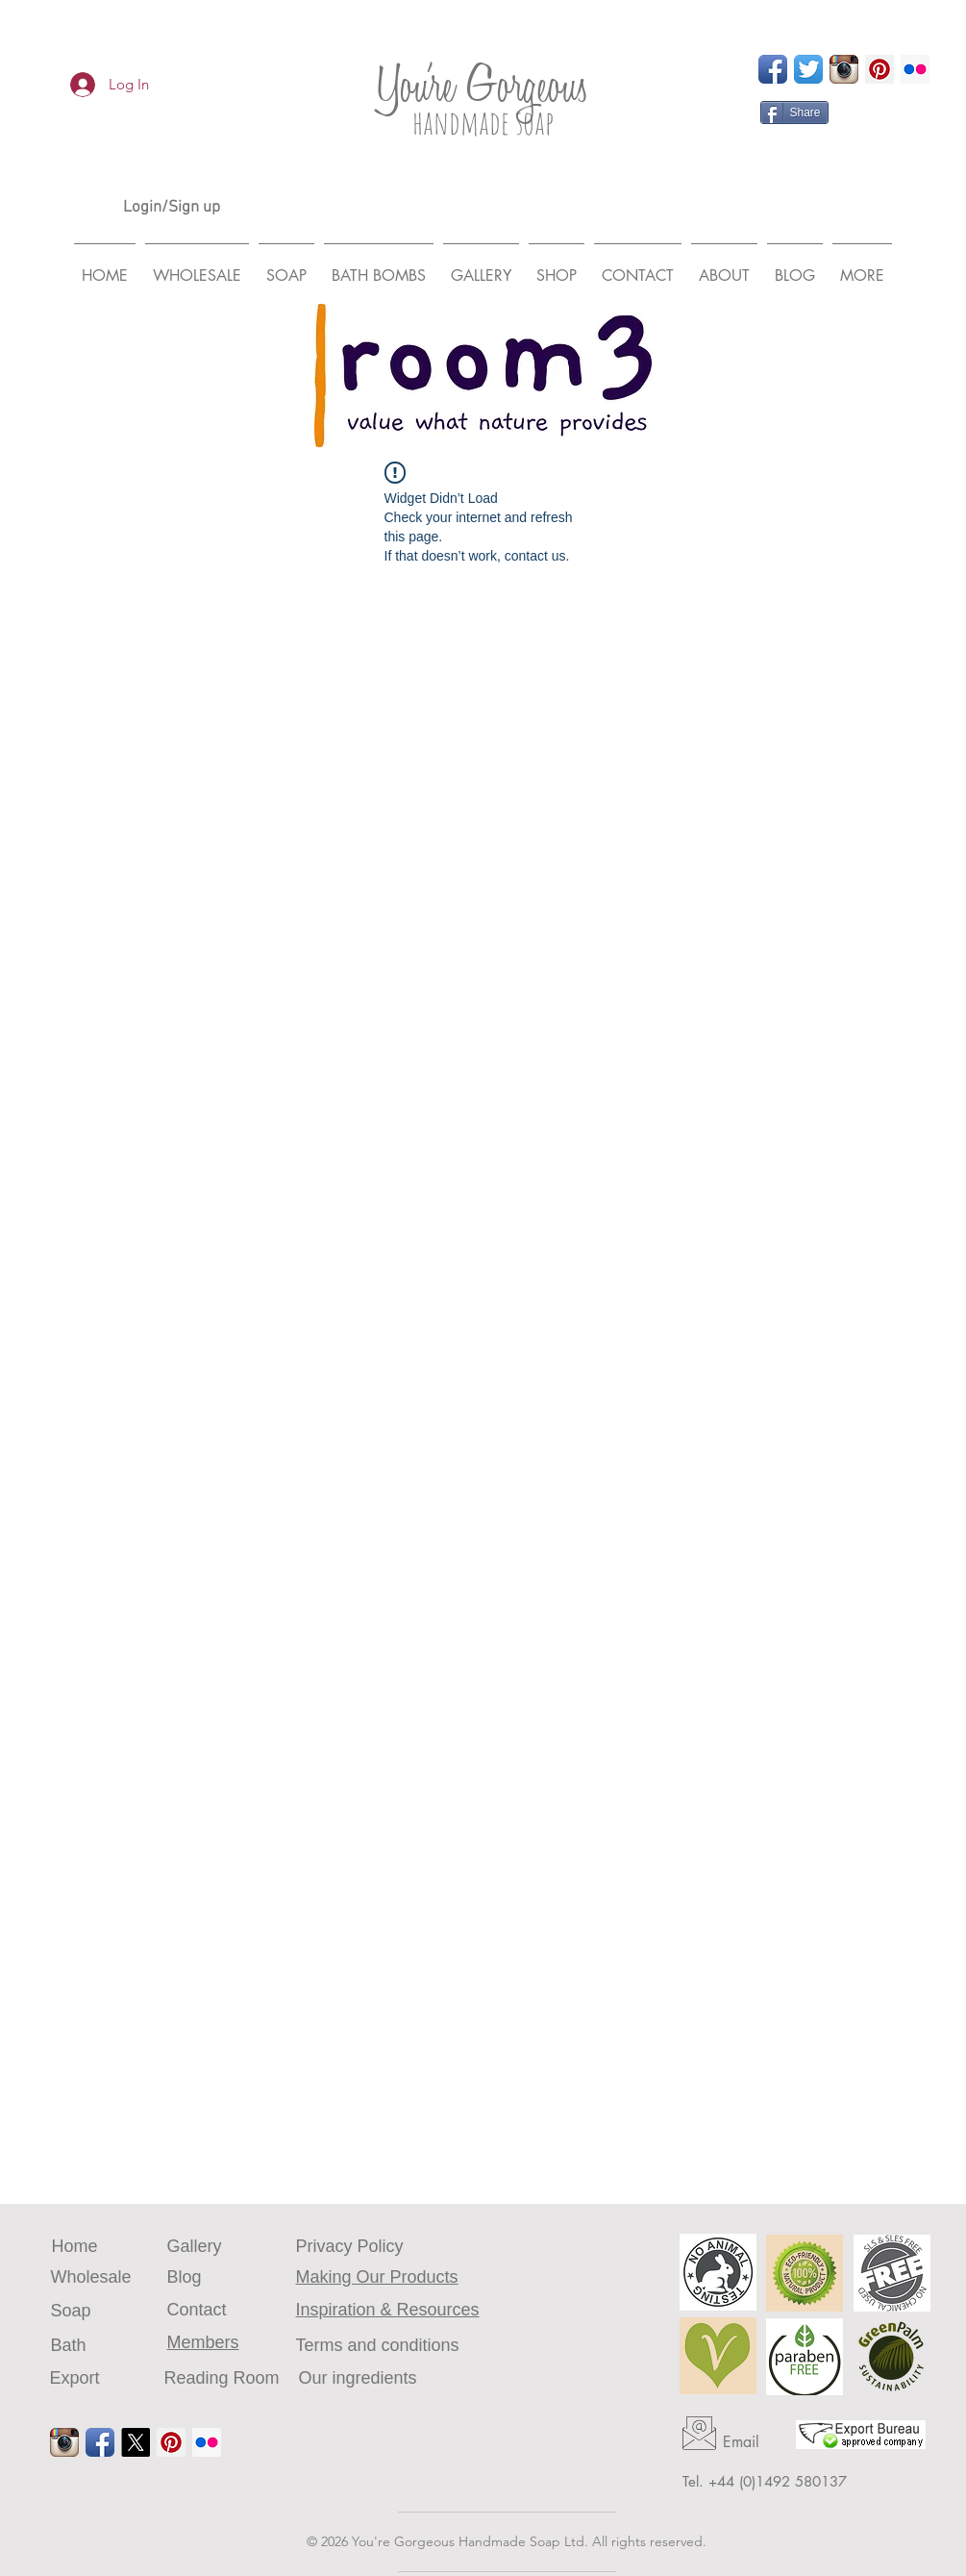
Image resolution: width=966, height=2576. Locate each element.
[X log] (135, 2442)
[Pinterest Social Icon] (879, 69)
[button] (862, 267)
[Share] (794, 112)
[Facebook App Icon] (772, 69)
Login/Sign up (171, 207)
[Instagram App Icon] (844, 69)
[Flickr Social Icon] (915, 69)
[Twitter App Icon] (808, 69)
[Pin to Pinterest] (861, 113)
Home (75, 2246)
